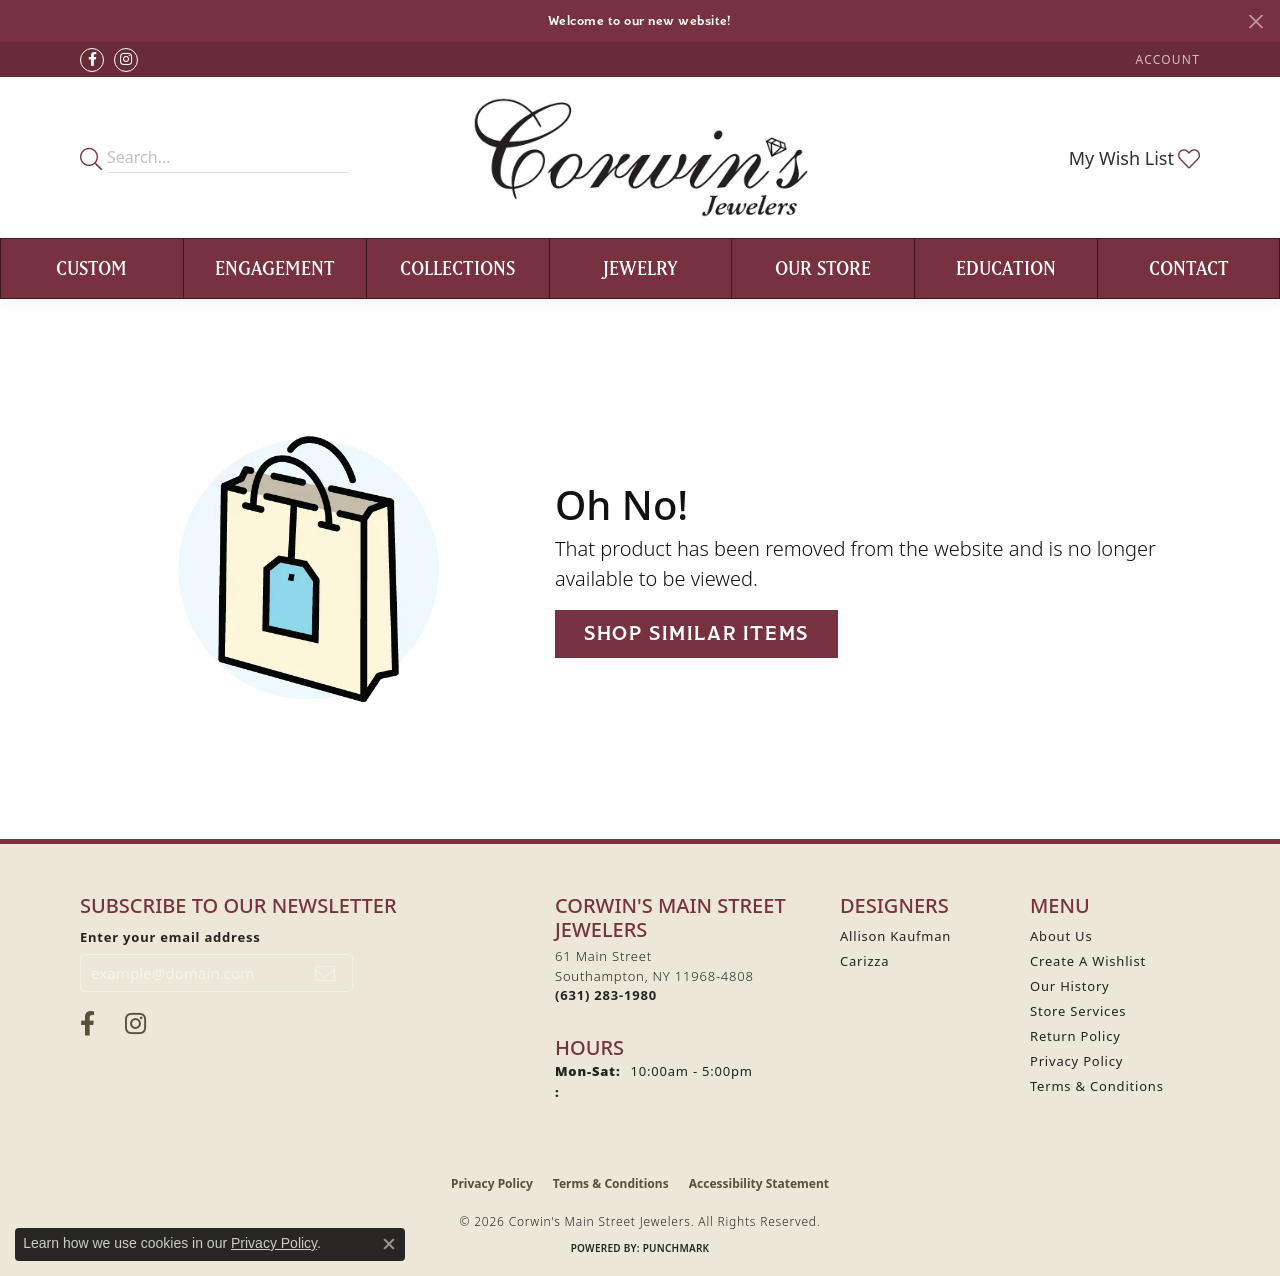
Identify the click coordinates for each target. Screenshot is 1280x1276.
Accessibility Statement (759, 1183)
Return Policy (1075, 1036)
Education (1006, 268)
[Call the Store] (606, 995)
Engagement (275, 268)
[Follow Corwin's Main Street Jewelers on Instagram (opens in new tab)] (126, 60)
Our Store (823, 268)
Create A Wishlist (1088, 961)
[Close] (1255, 21)
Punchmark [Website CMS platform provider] (676, 1248)
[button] (1166, 59)
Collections (457, 268)
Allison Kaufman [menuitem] (895, 936)
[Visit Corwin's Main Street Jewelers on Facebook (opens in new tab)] (92, 60)
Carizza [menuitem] (864, 961)
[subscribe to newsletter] (325, 973)
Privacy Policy (1076, 1061)
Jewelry (640, 268)
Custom (91, 268)
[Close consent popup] (389, 1244)
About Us (1061, 936)
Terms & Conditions (1097, 1086)
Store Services (1078, 1011)
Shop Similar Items (696, 633)
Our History (1070, 986)
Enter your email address (170, 937)
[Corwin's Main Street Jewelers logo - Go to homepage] (640, 157)
